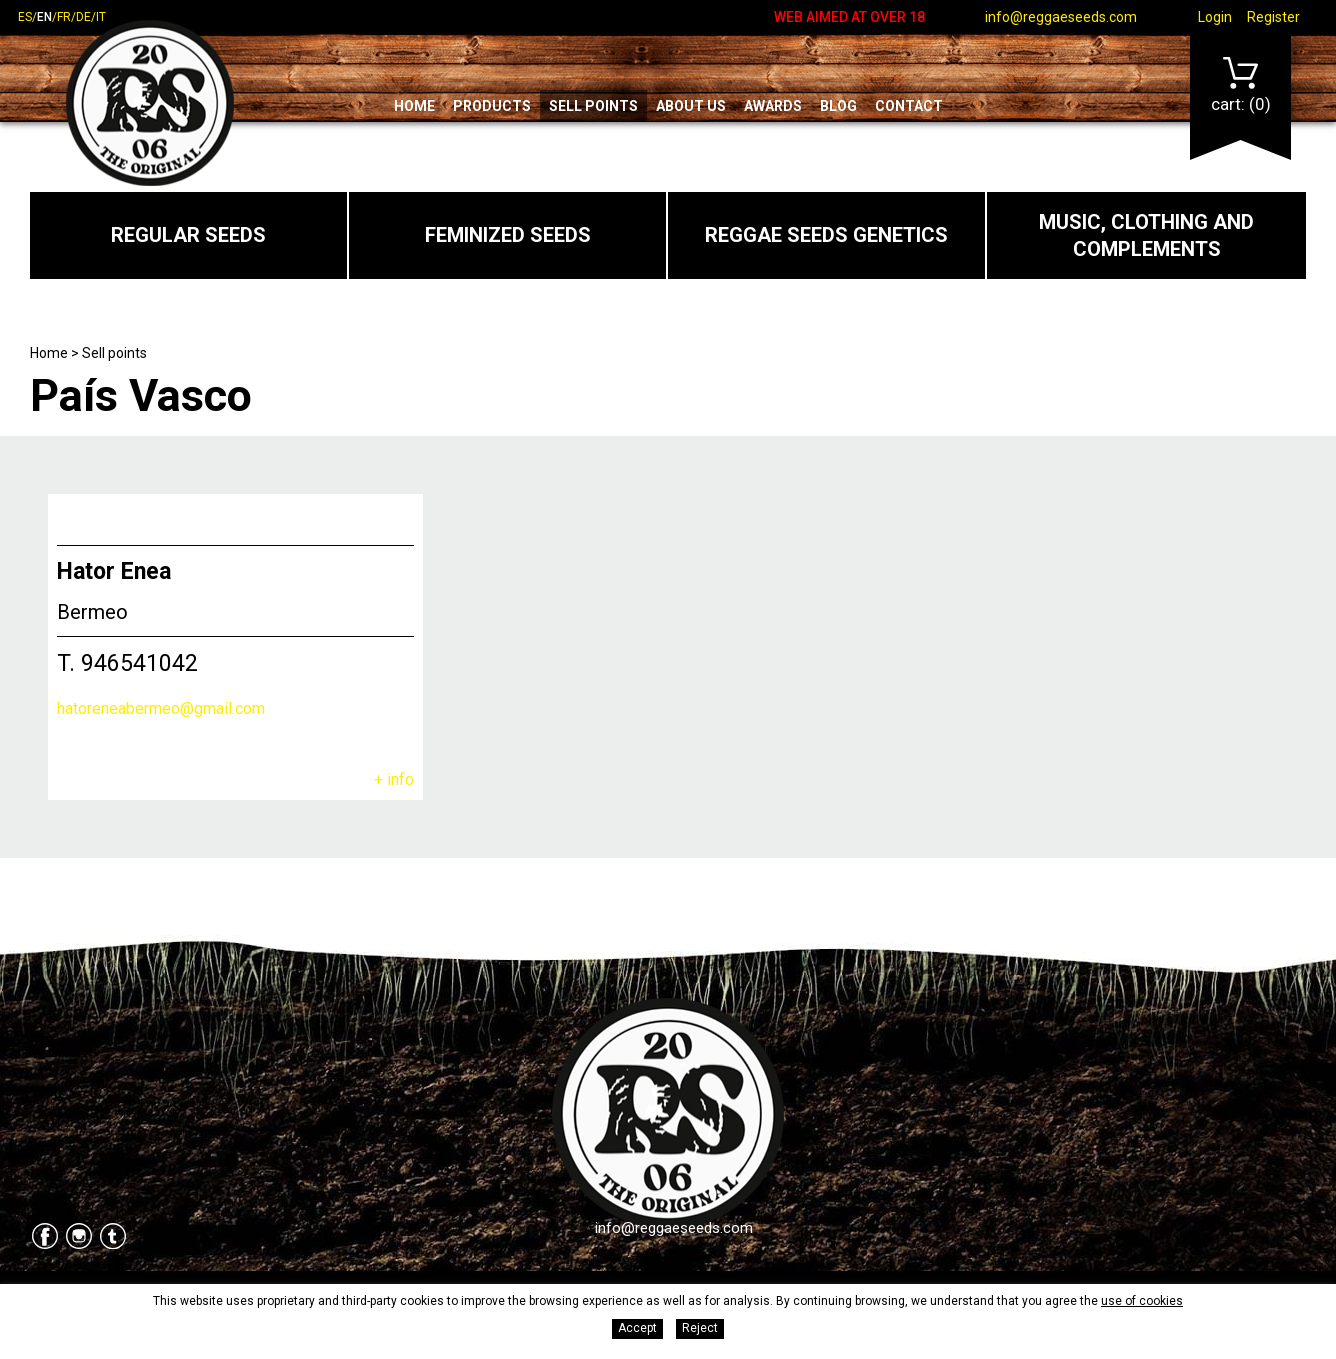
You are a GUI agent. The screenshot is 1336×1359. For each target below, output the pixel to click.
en (44, 17)
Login (1215, 17)
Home (414, 106)
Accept (637, 1328)
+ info (394, 779)
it (101, 17)
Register (1273, 17)
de (83, 17)
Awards (773, 106)
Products (492, 106)
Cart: (1241, 85)
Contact (909, 106)
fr (64, 17)
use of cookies (1142, 1301)
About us (691, 106)
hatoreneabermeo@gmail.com (161, 708)
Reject (700, 1328)
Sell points (593, 106)
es (25, 17)
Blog (838, 106)
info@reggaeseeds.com (1061, 17)
